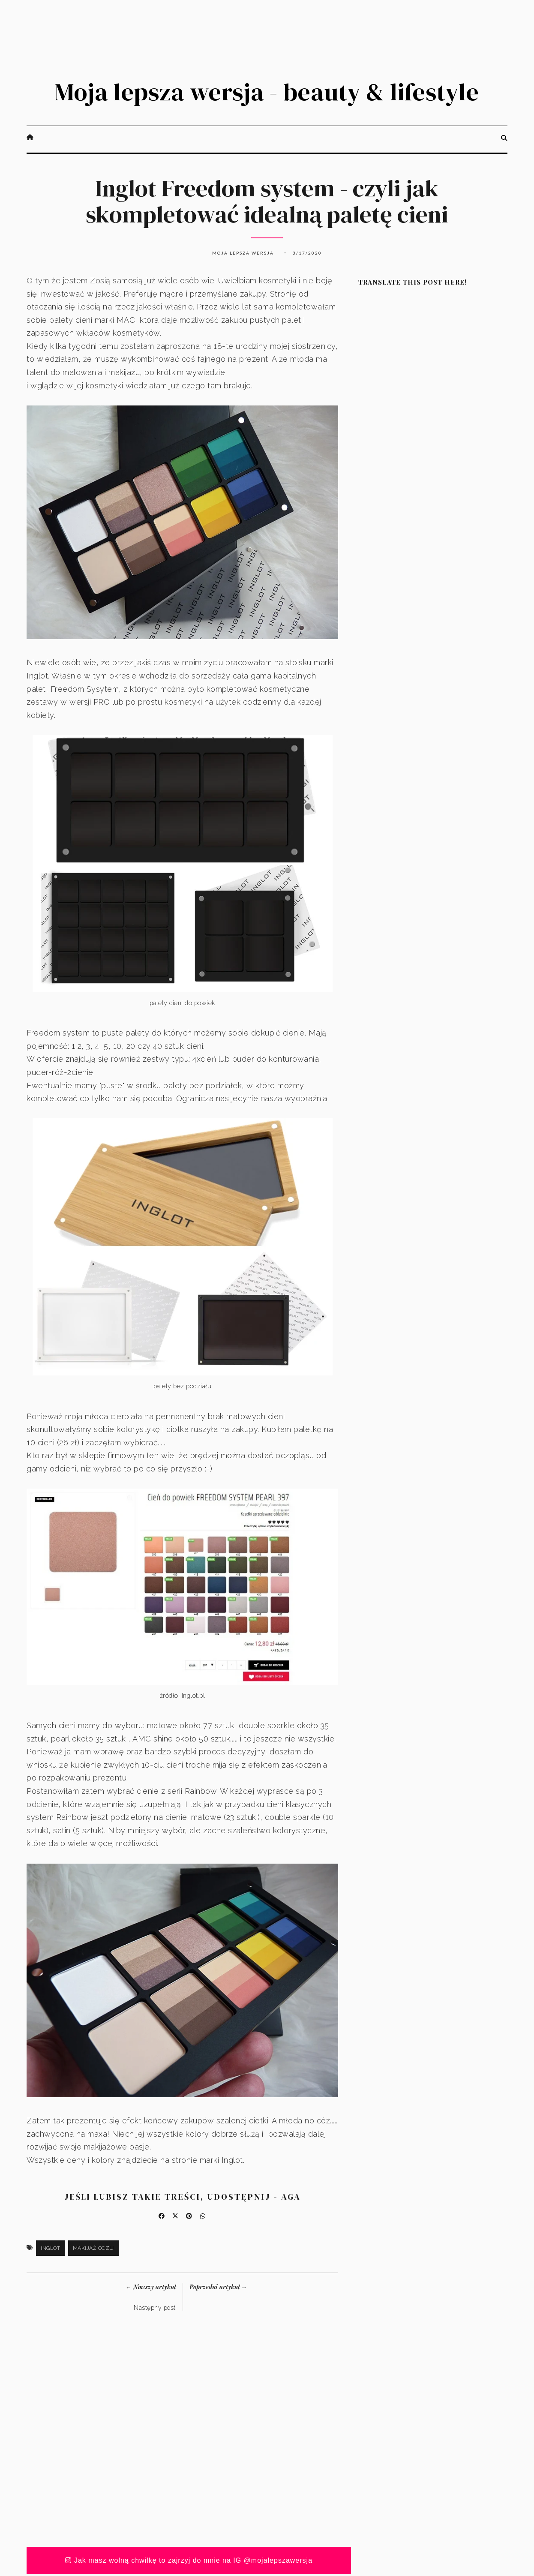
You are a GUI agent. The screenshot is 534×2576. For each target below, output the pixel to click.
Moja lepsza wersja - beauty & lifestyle (267, 92)
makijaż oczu (93, 2250)
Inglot (50, 2250)
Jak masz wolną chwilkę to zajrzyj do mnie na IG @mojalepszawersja (188, 2562)
